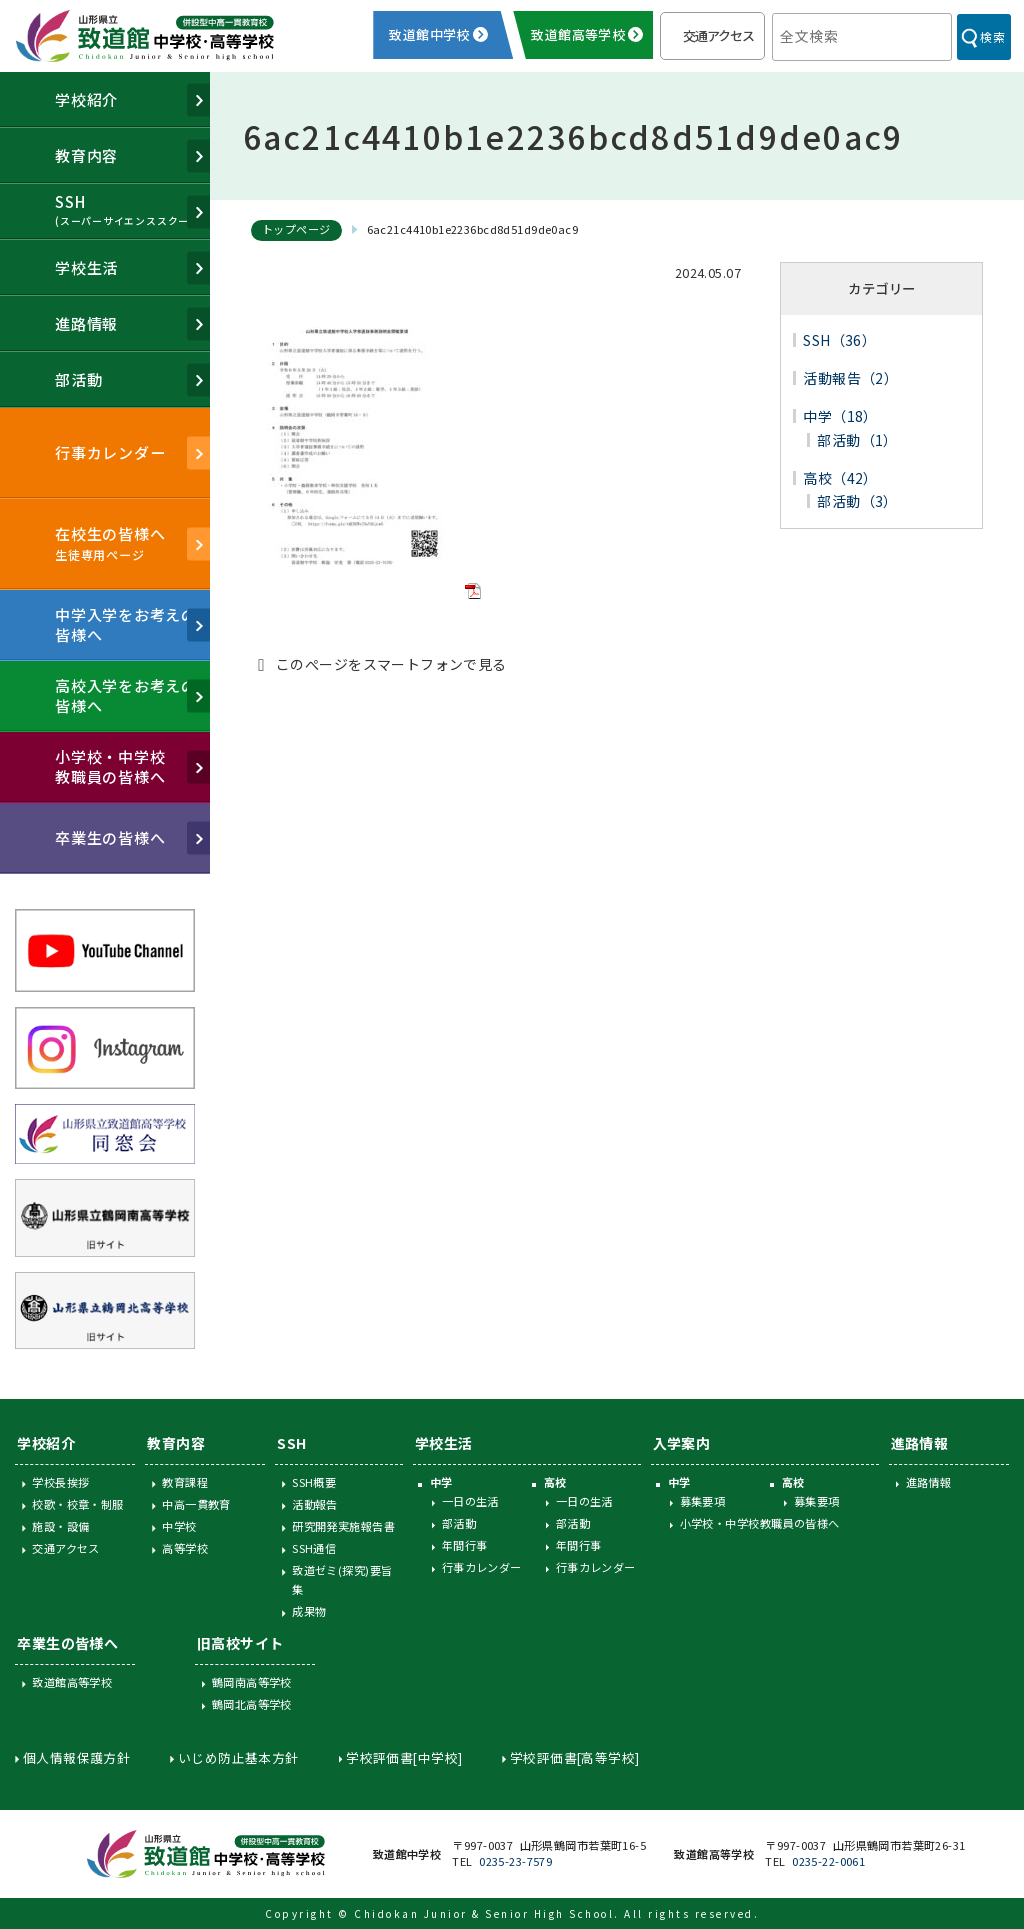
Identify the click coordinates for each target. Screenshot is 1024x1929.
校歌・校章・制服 (77, 1504)
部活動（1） (857, 440)
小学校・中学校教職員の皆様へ (760, 1523)
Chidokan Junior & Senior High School (484, 1913)
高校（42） (840, 478)
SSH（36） (839, 340)
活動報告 (315, 1504)
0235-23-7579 (515, 1861)
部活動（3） (857, 501)
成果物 (309, 1611)
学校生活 (444, 1443)
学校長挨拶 (60, 1482)
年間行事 (465, 1545)
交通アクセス (718, 35)
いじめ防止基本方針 (238, 1757)
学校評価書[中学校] (404, 1757)
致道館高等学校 (72, 1682)
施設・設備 (60, 1526)
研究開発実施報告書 (343, 1526)
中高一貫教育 (196, 1504)
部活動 (459, 1523)
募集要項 (703, 1501)
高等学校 (185, 1548)
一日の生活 (470, 1501)
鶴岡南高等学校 (252, 1682)
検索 (992, 36)
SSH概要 (314, 1482)
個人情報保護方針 (76, 1757)
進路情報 (920, 1443)
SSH (291, 1443)
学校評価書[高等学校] (575, 1757)
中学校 (179, 1526)
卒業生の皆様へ (67, 1643)
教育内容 (176, 1443)
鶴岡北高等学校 (252, 1704)
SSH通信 (314, 1548)
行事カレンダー (482, 1567)
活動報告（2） (850, 378)
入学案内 (682, 1443)
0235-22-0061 (828, 1861)
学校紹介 (46, 1443)
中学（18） (840, 416)
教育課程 (185, 1482)
